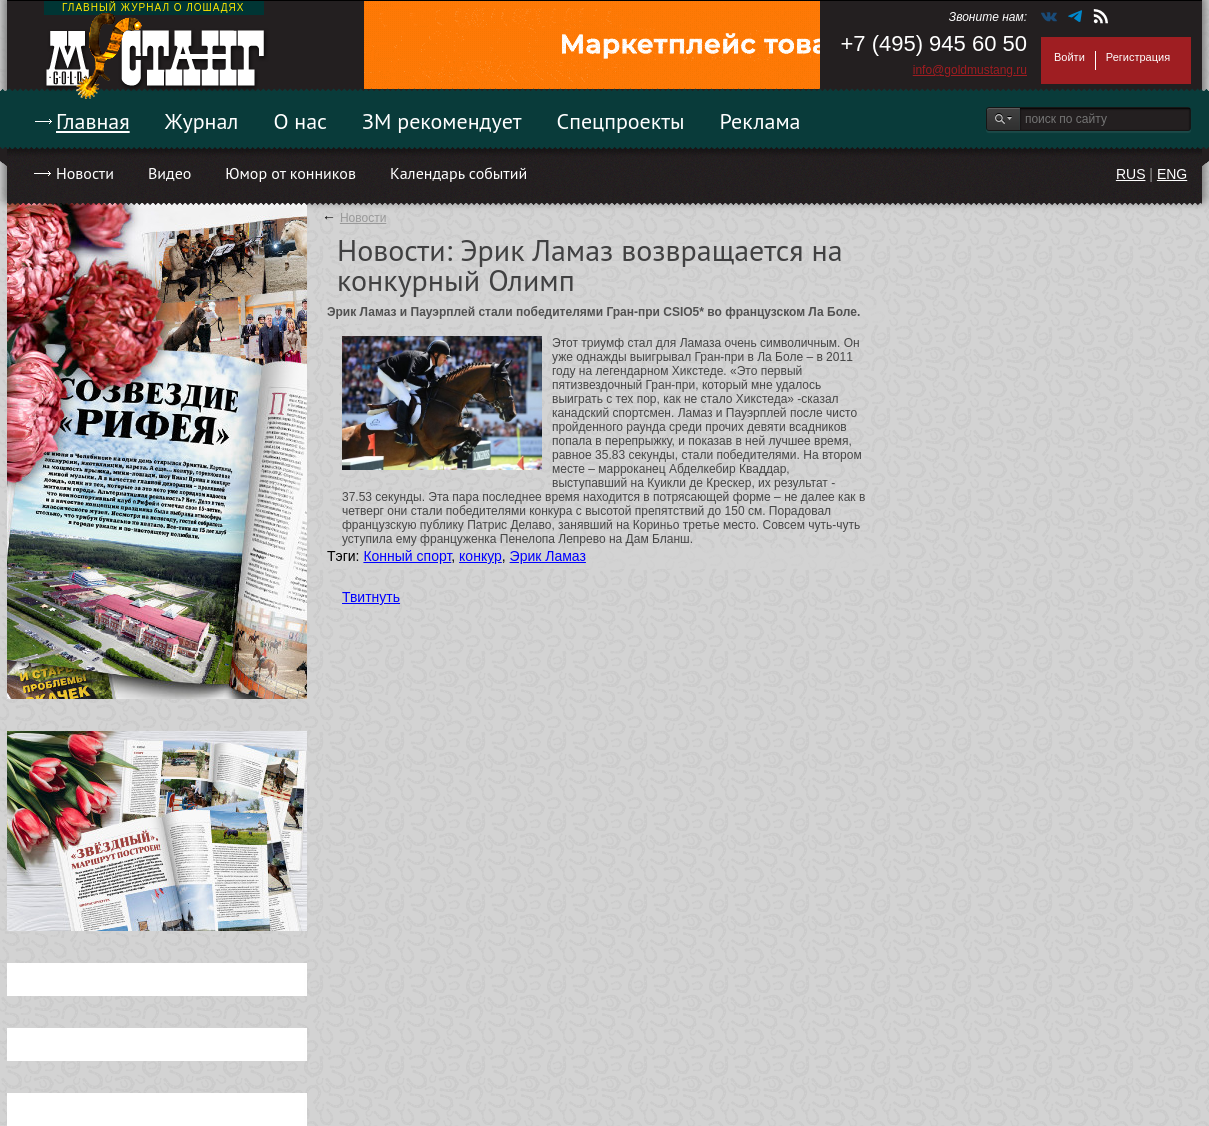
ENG (1172, 174)
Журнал (202, 121)
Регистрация (1138, 57)
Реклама (760, 121)
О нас (300, 121)
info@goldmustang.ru (970, 70)
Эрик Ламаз (548, 556)
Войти (1069, 57)
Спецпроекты (621, 121)
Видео (169, 173)
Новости (85, 173)
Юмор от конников (290, 173)
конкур (480, 556)
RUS (1131, 174)
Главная (93, 121)
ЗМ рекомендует (442, 121)
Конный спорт (407, 556)
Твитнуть (371, 597)
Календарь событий (458, 173)
